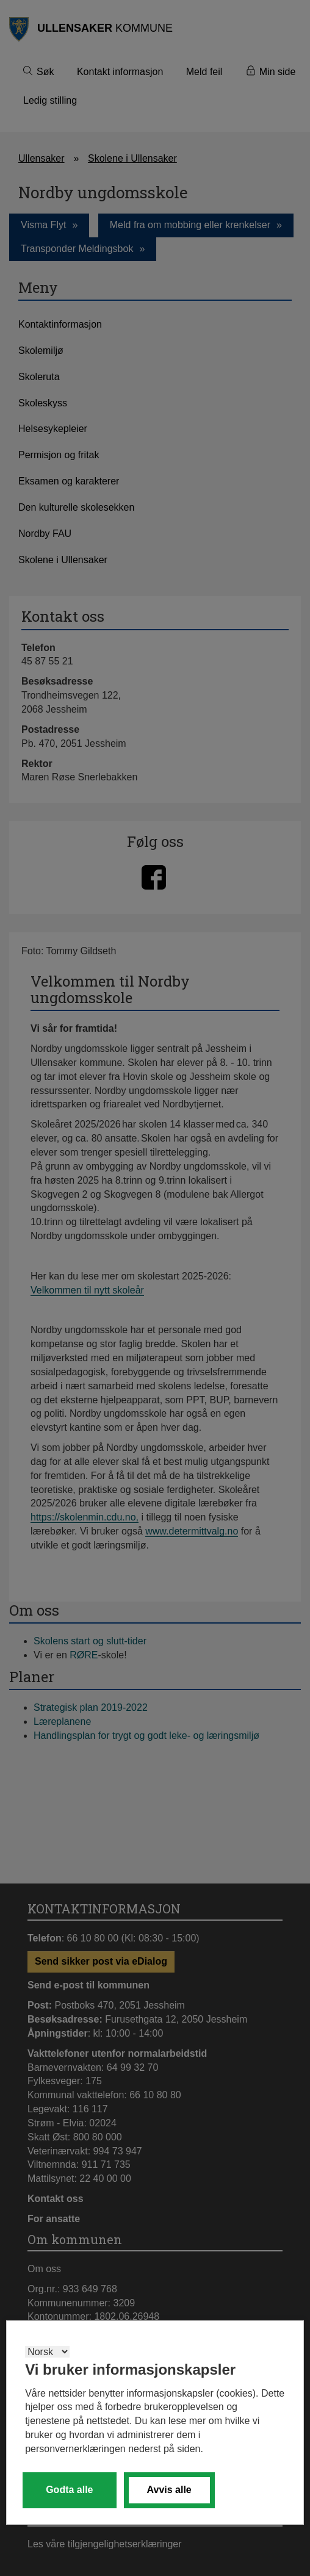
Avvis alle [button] (169, 2489)
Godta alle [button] (69, 2489)
